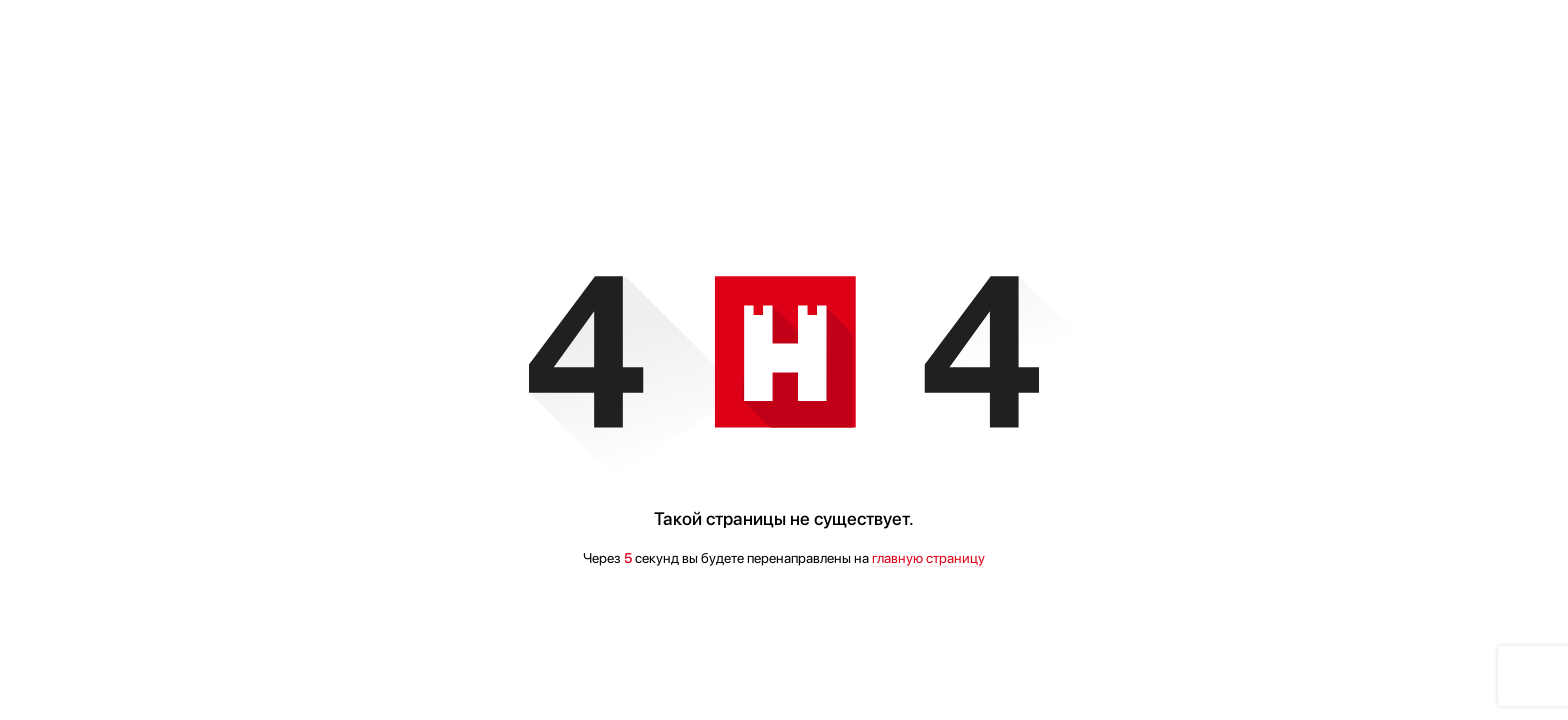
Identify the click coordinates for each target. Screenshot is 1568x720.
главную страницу (928, 558)
